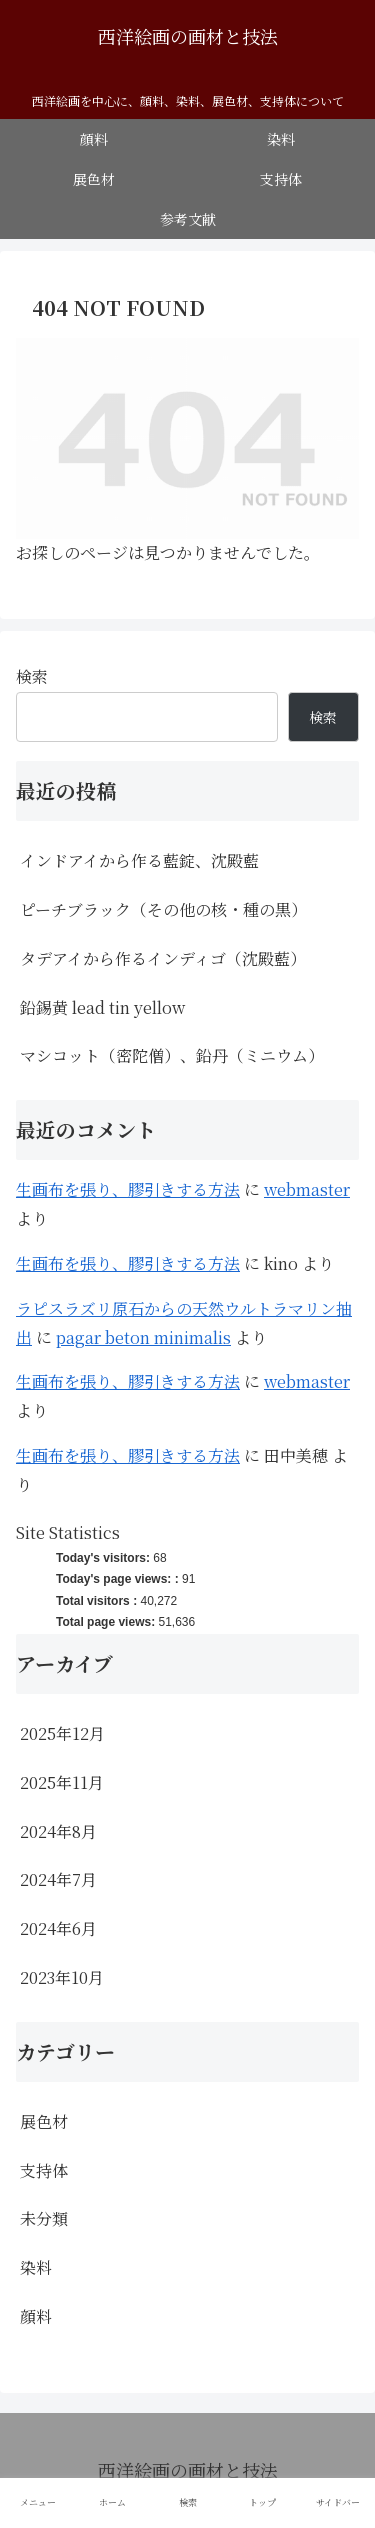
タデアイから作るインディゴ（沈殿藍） (163, 958)
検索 (32, 676)
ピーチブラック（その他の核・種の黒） (163, 909)
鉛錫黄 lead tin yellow (102, 1007)
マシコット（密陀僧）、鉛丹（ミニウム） (172, 1055)
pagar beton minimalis (143, 1337)
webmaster (307, 1189)
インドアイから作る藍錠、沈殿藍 (139, 860)
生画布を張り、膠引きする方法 (128, 1189)
